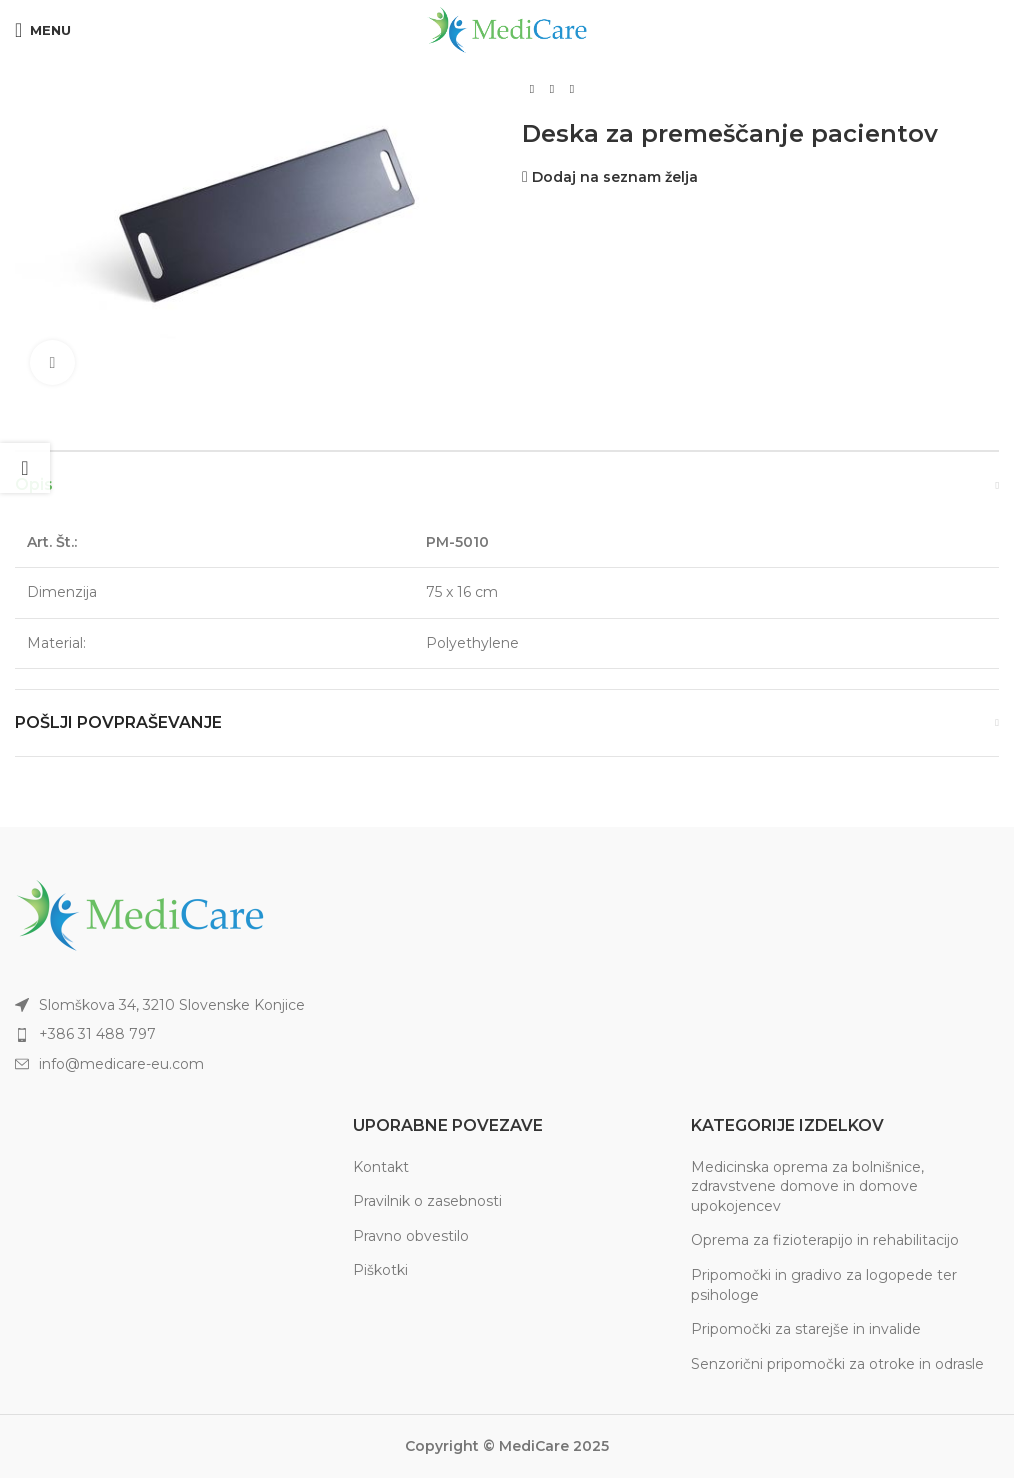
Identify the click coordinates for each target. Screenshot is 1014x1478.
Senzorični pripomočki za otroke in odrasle (837, 1364)
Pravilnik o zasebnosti (427, 1201)
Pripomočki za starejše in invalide (806, 1329)
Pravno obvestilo (411, 1236)
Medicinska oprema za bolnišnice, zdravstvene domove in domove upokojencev (807, 1186)
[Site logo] (507, 29)
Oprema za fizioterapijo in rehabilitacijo (825, 1240)
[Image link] (140, 914)
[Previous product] (532, 90)
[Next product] (572, 90)
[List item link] (253, 1034)
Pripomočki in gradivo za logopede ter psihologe (824, 1285)
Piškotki (380, 1270)
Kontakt (381, 1167)
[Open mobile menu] (43, 30)
